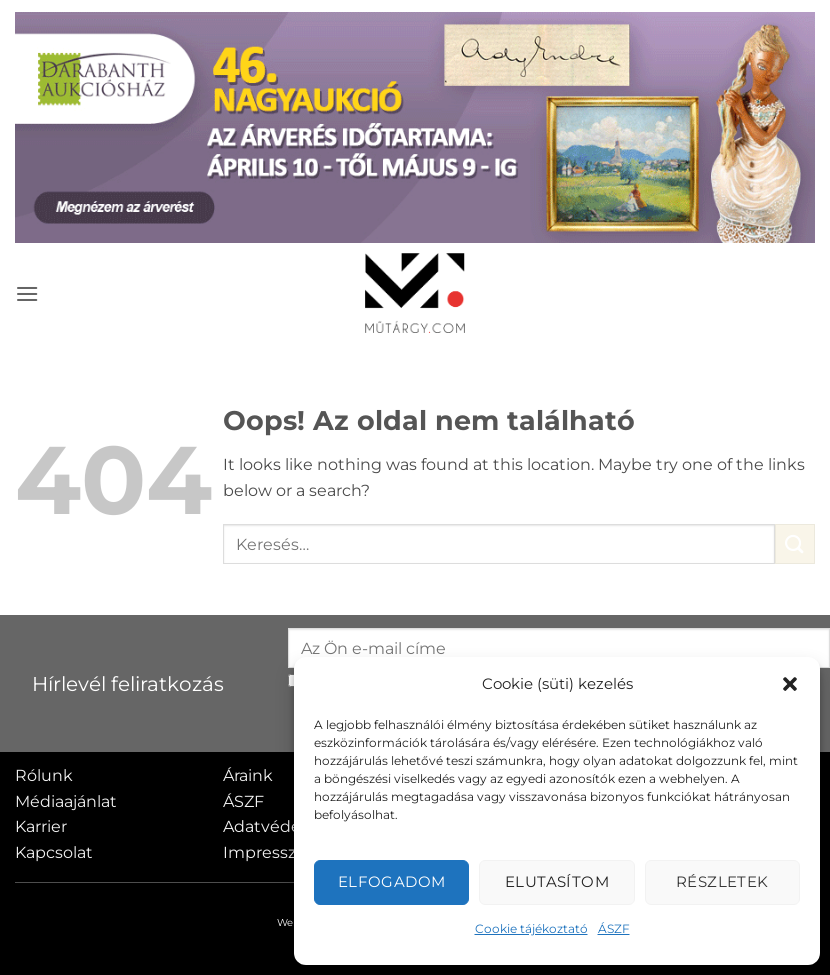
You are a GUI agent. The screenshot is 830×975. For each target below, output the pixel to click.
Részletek (722, 881)
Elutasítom (557, 881)
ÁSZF (614, 928)
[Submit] (795, 543)
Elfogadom (392, 881)
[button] (790, 684)
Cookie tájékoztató (531, 928)
